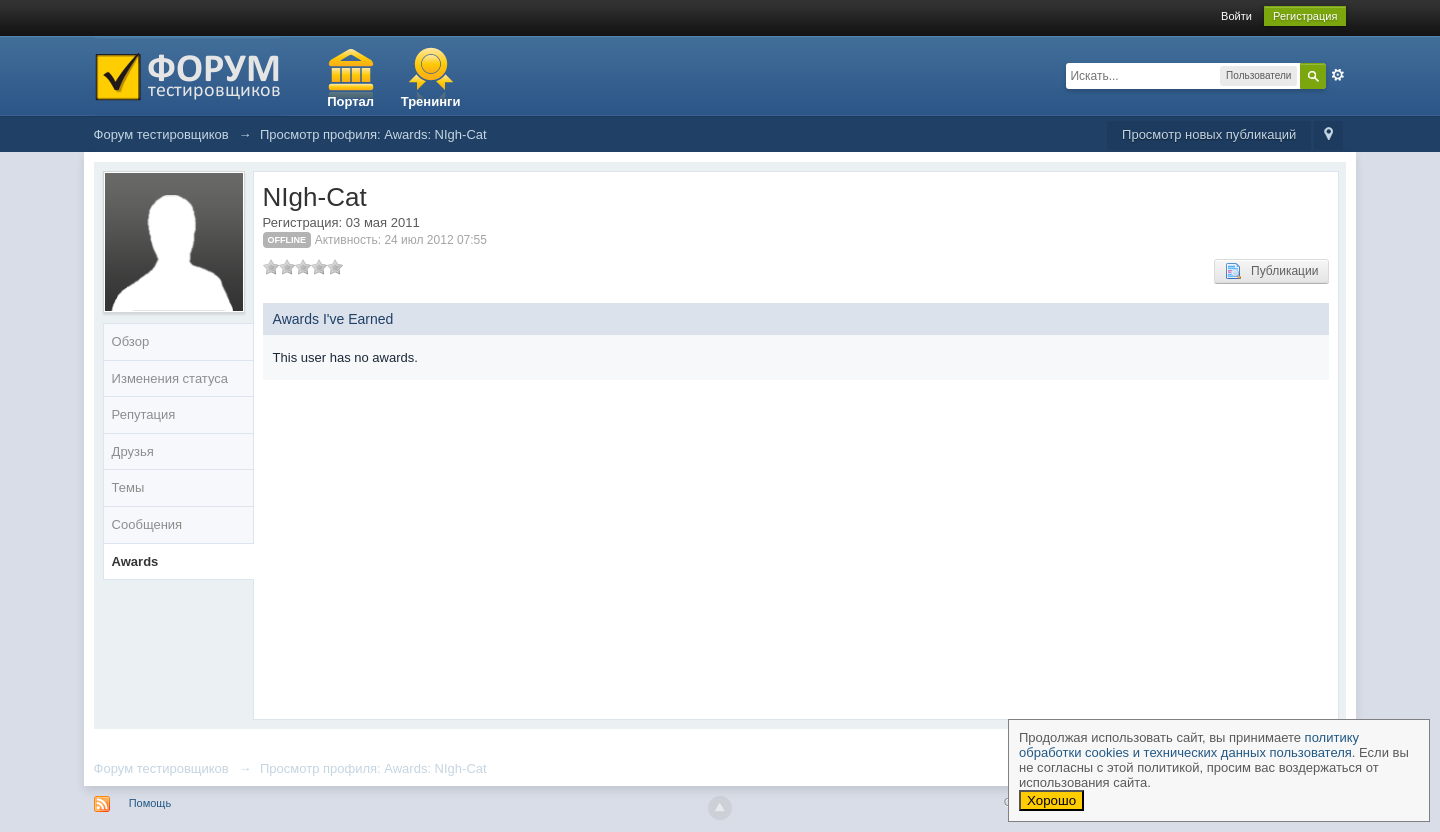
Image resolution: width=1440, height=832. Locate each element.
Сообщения (147, 524)
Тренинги (431, 101)
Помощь (150, 803)
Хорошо (1051, 800)
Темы (128, 487)
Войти (1236, 16)
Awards (135, 561)
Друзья (133, 451)
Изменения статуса (170, 378)
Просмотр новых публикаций (1209, 134)
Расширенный (1338, 75)
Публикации (1271, 271)
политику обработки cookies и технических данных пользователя (1189, 745)
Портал (350, 101)
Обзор (131, 341)
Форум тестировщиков (161, 768)
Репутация (144, 414)
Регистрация (1305, 16)
